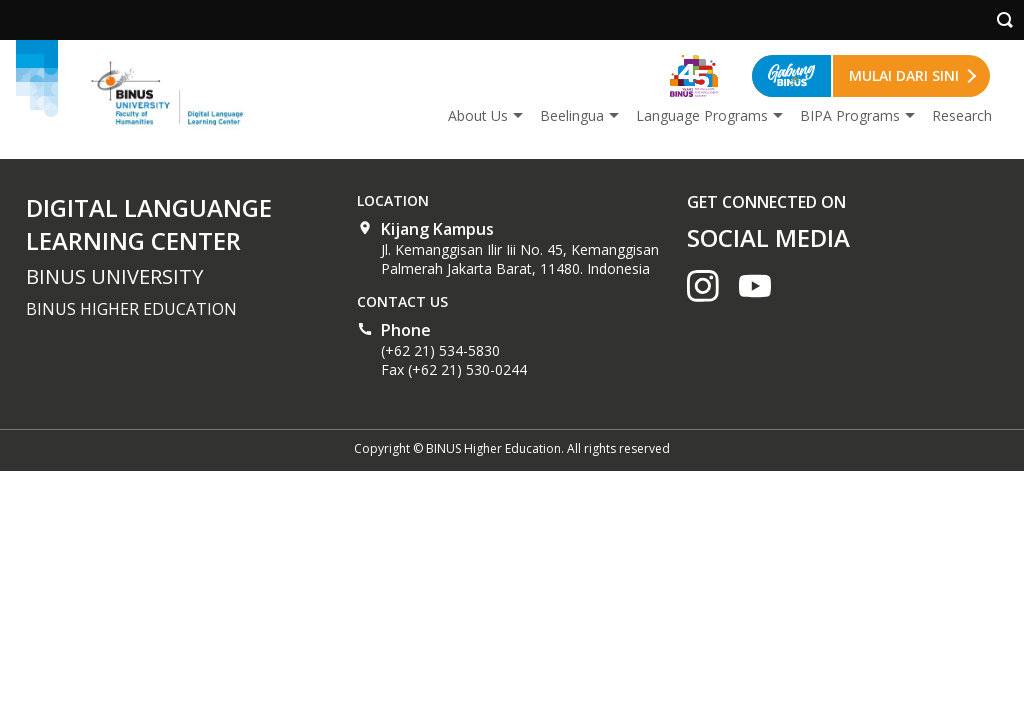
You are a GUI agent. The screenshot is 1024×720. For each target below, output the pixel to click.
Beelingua (572, 115)
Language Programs (702, 115)
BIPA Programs (850, 115)
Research (962, 115)
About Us (478, 115)
